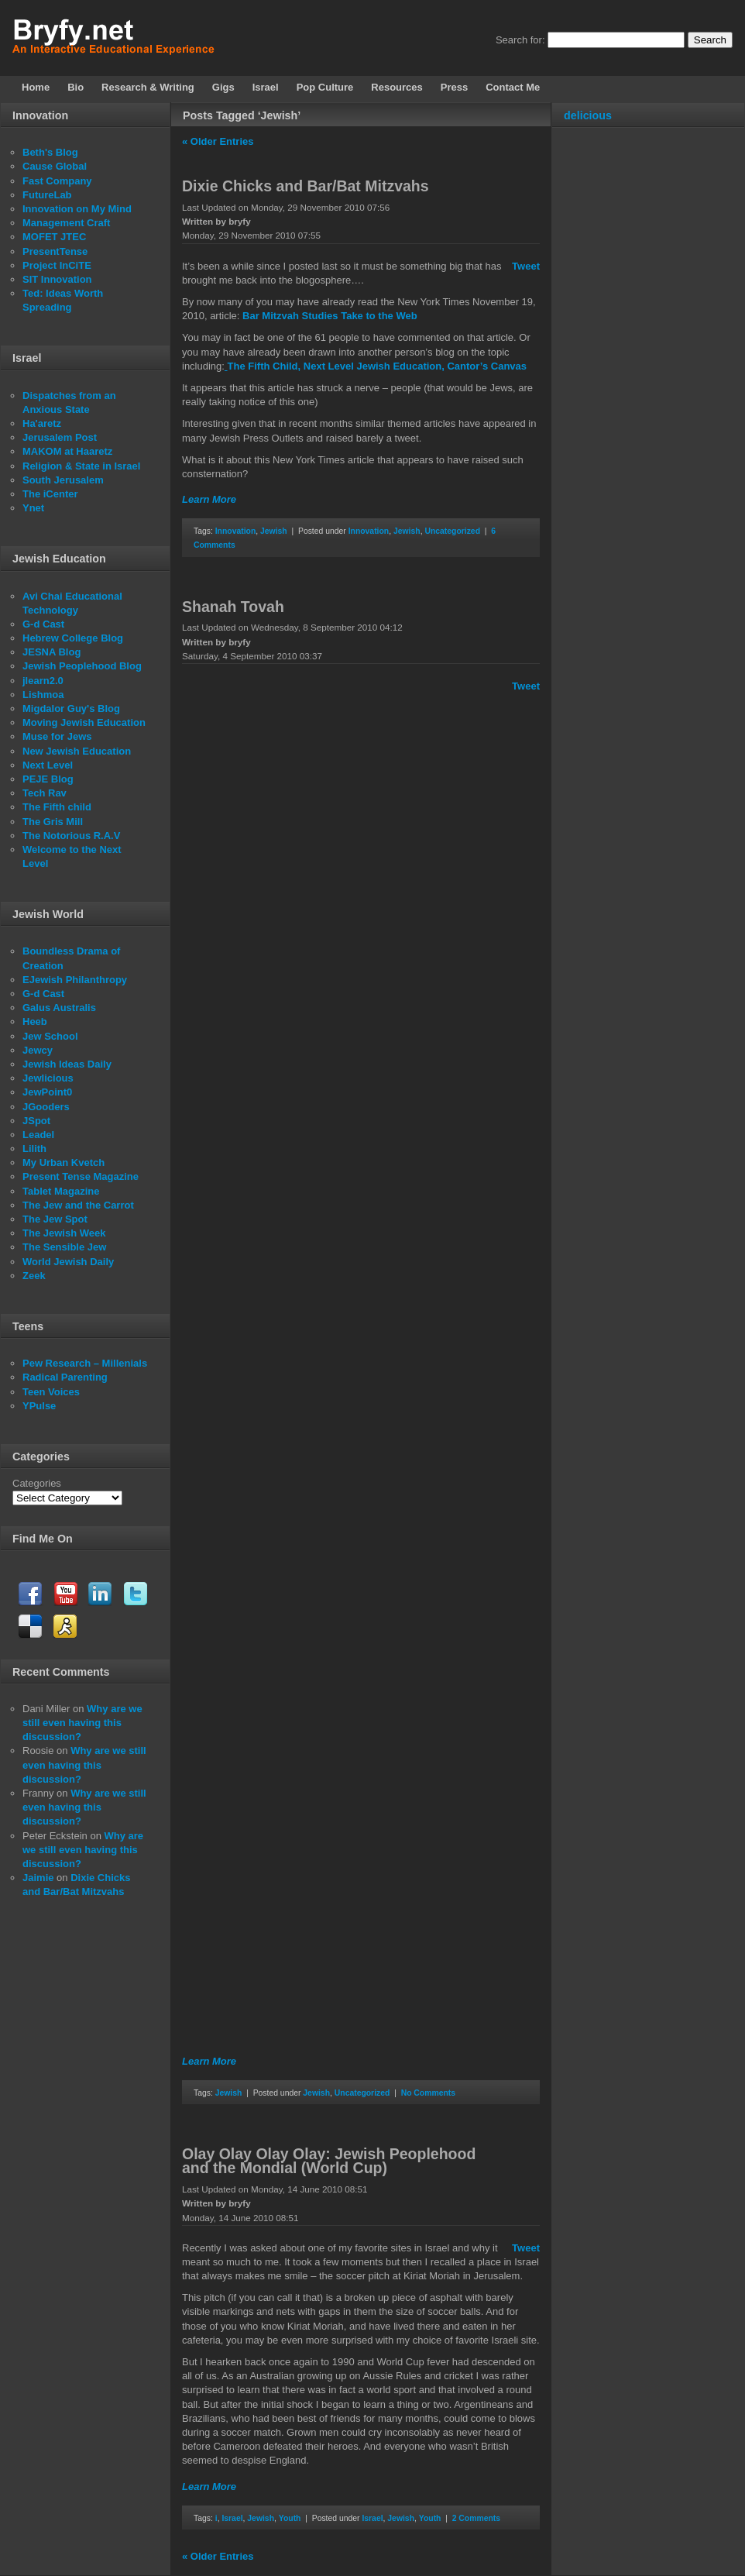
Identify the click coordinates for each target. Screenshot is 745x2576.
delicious (588, 115)
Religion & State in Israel (81, 466)
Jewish (273, 531)
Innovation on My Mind (77, 209)
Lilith (34, 1148)
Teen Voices (51, 1392)
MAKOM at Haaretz (67, 451)
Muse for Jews (57, 736)
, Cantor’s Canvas (484, 366)
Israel (231, 2518)
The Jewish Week (63, 1233)
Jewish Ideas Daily (67, 1064)
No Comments (428, 2093)
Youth (290, 2518)
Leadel (38, 1134)
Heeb (34, 1021)
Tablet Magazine (60, 1191)
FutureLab (47, 195)
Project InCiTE (56, 265)
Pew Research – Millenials (84, 1363)
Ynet (33, 508)
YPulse (39, 1406)
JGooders (46, 1107)
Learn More (209, 499)
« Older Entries (217, 141)
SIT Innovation (57, 279)
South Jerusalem (63, 480)
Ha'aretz (41, 423)
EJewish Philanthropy (74, 979)
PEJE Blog (48, 779)
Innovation (235, 531)
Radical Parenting (65, 1377)
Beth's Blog (50, 152)
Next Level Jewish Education (372, 366)
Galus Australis (59, 1007)
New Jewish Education (76, 751)
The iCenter (50, 494)
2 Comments (476, 2518)
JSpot (36, 1120)
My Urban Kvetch (63, 1162)
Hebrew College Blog (72, 638)
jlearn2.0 (43, 680)
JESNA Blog (51, 652)
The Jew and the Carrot (78, 1205)
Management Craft (66, 223)
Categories (36, 1483)
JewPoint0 (47, 1092)
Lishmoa (43, 694)
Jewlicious (48, 1078)
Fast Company (57, 181)
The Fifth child (56, 807)
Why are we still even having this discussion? (82, 1722)
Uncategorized (452, 531)
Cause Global (54, 166)
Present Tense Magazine (80, 1176)
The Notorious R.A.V (71, 835)
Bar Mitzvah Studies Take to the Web (329, 316)
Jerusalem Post (59, 437)
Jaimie (37, 1877)
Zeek (34, 1275)
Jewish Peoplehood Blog (82, 666)
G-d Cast (43, 624)
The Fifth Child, (264, 366)
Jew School (50, 1036)
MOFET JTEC (54, 236)
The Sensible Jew (64, 1247)
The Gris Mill (52, 821)
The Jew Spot (55, 1219)
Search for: (520, 40)
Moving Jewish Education (84, 722)
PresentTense (55, 251)
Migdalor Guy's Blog (71, 708)
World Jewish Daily (68, 1261)
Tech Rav (44, 793)
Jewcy (37, 1050)
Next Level (47, 765)
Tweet (526, 266)
